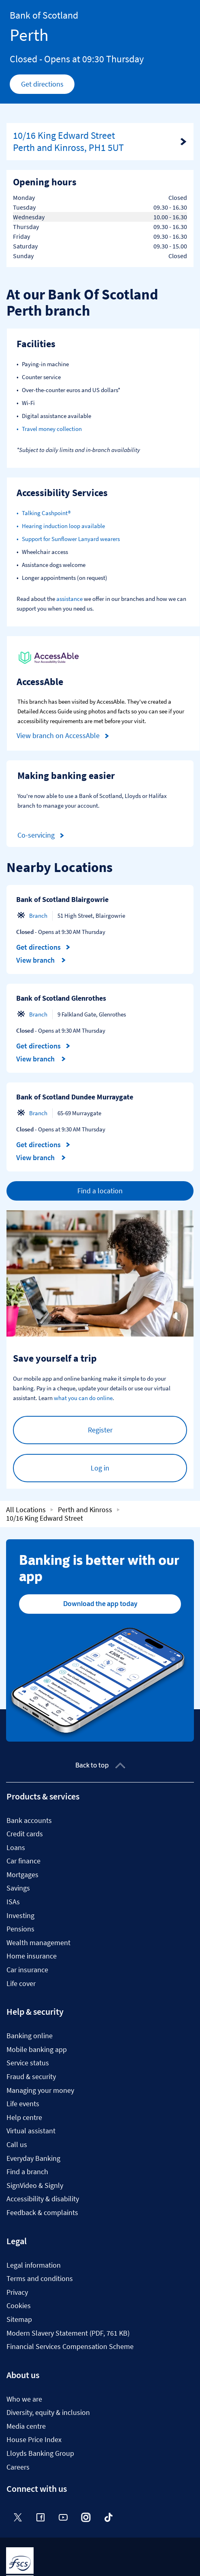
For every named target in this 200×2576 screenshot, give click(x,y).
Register (100, 1429)
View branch (41, 960)
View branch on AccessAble (64, 736)
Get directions (48, 86)
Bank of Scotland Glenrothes (61, 998)
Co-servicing (42, 835)
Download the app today (100, 1603)
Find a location (100, 1190)
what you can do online (83, 1398)
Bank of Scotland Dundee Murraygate (74, 1096)
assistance (69, 599)
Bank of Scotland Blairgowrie (62, 899)
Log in (100, 1468)
